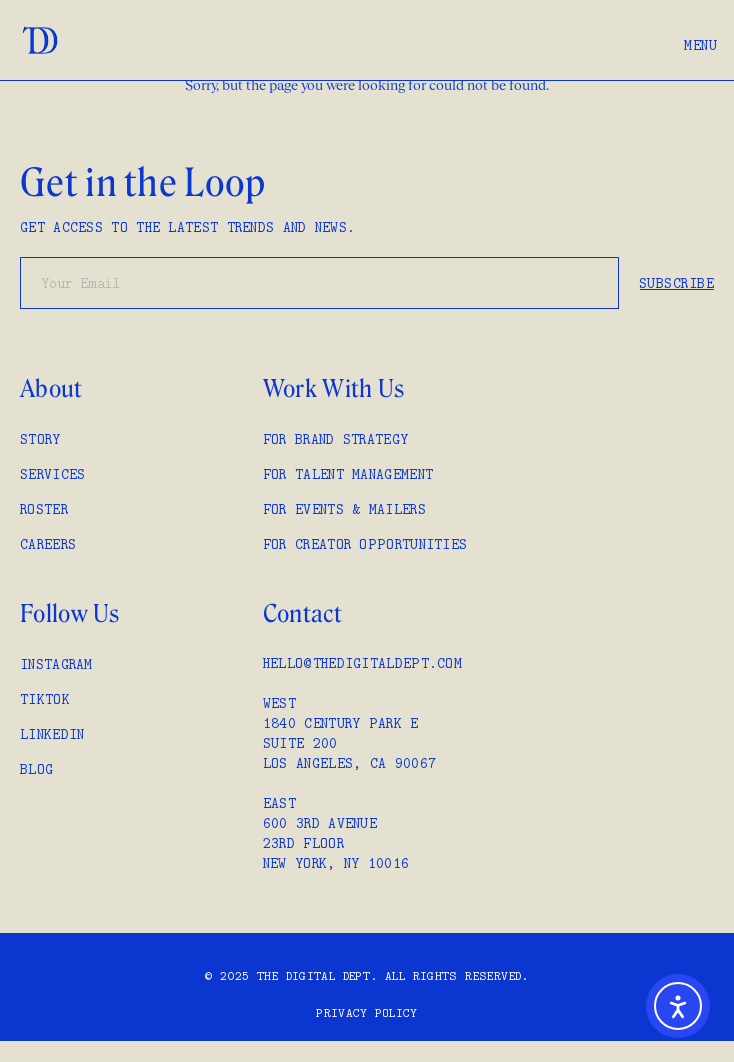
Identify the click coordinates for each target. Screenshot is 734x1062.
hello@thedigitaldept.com (362, 663)
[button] (700, 40)
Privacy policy (366, 1012)
